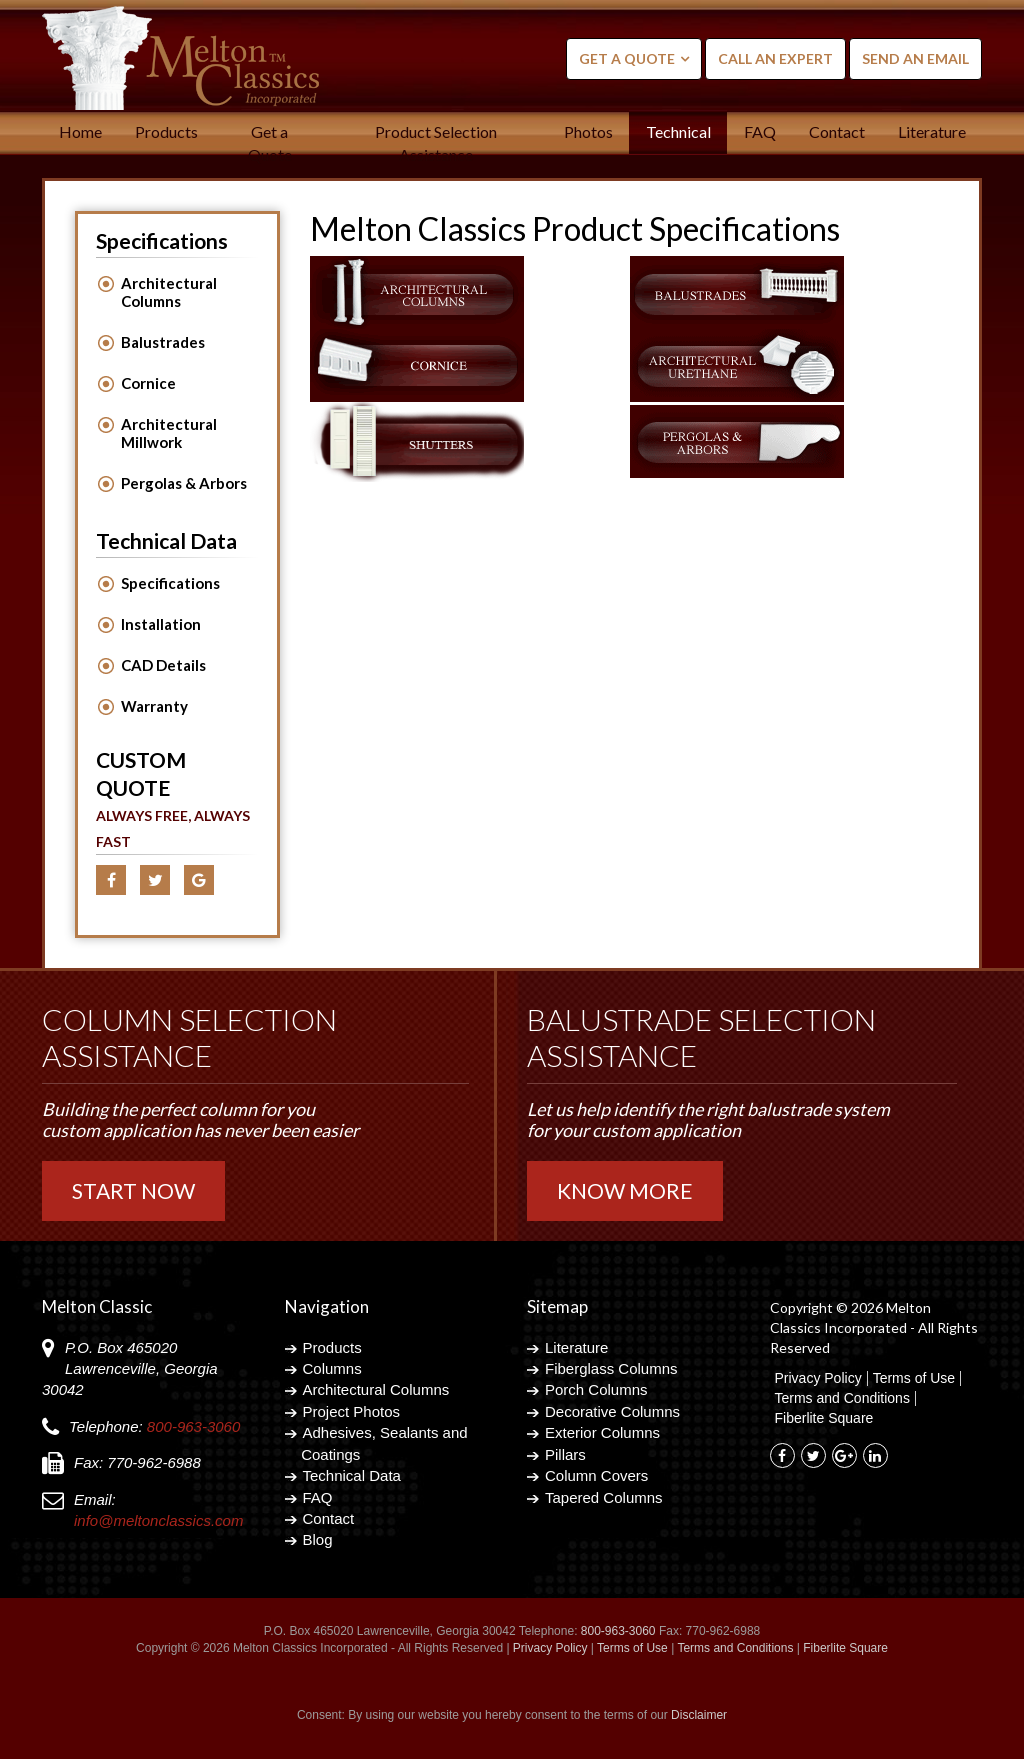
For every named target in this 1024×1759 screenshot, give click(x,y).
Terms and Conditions (842, 1398)
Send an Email (915, 58)
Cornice (148, 383)
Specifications (170, 583)
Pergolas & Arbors (184, 483)
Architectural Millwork (169, 433)
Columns (332, 1368)
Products (166, 131)
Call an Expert (775, 58)
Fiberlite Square (824, 1418)
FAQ (760, 131)
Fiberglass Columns (611, 1368)
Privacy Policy (818, 1378)
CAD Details (163, 665)
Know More (625, 1190)
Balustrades (163, 342)
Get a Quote (627, 58)
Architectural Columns (169, 292)
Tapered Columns (604, 1497)
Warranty (154, 706)
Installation (161, 624)
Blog (318, 1539)
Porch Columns (596, 1389)
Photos (588, 131)
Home (80, 131)
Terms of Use (914, 1378)
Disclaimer (699, 1715)
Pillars (565, 1454)
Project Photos (352, 1411)
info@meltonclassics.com (158, 1520)
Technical (678, 131)
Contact (837, 131)
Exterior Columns (602, 1432)
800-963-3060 (193, 1426)
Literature (932, 131)
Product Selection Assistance (436, 143)
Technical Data (352, 1475)
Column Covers (596, 1475)
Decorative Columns (612, 1411)
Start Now (133, 1190)
